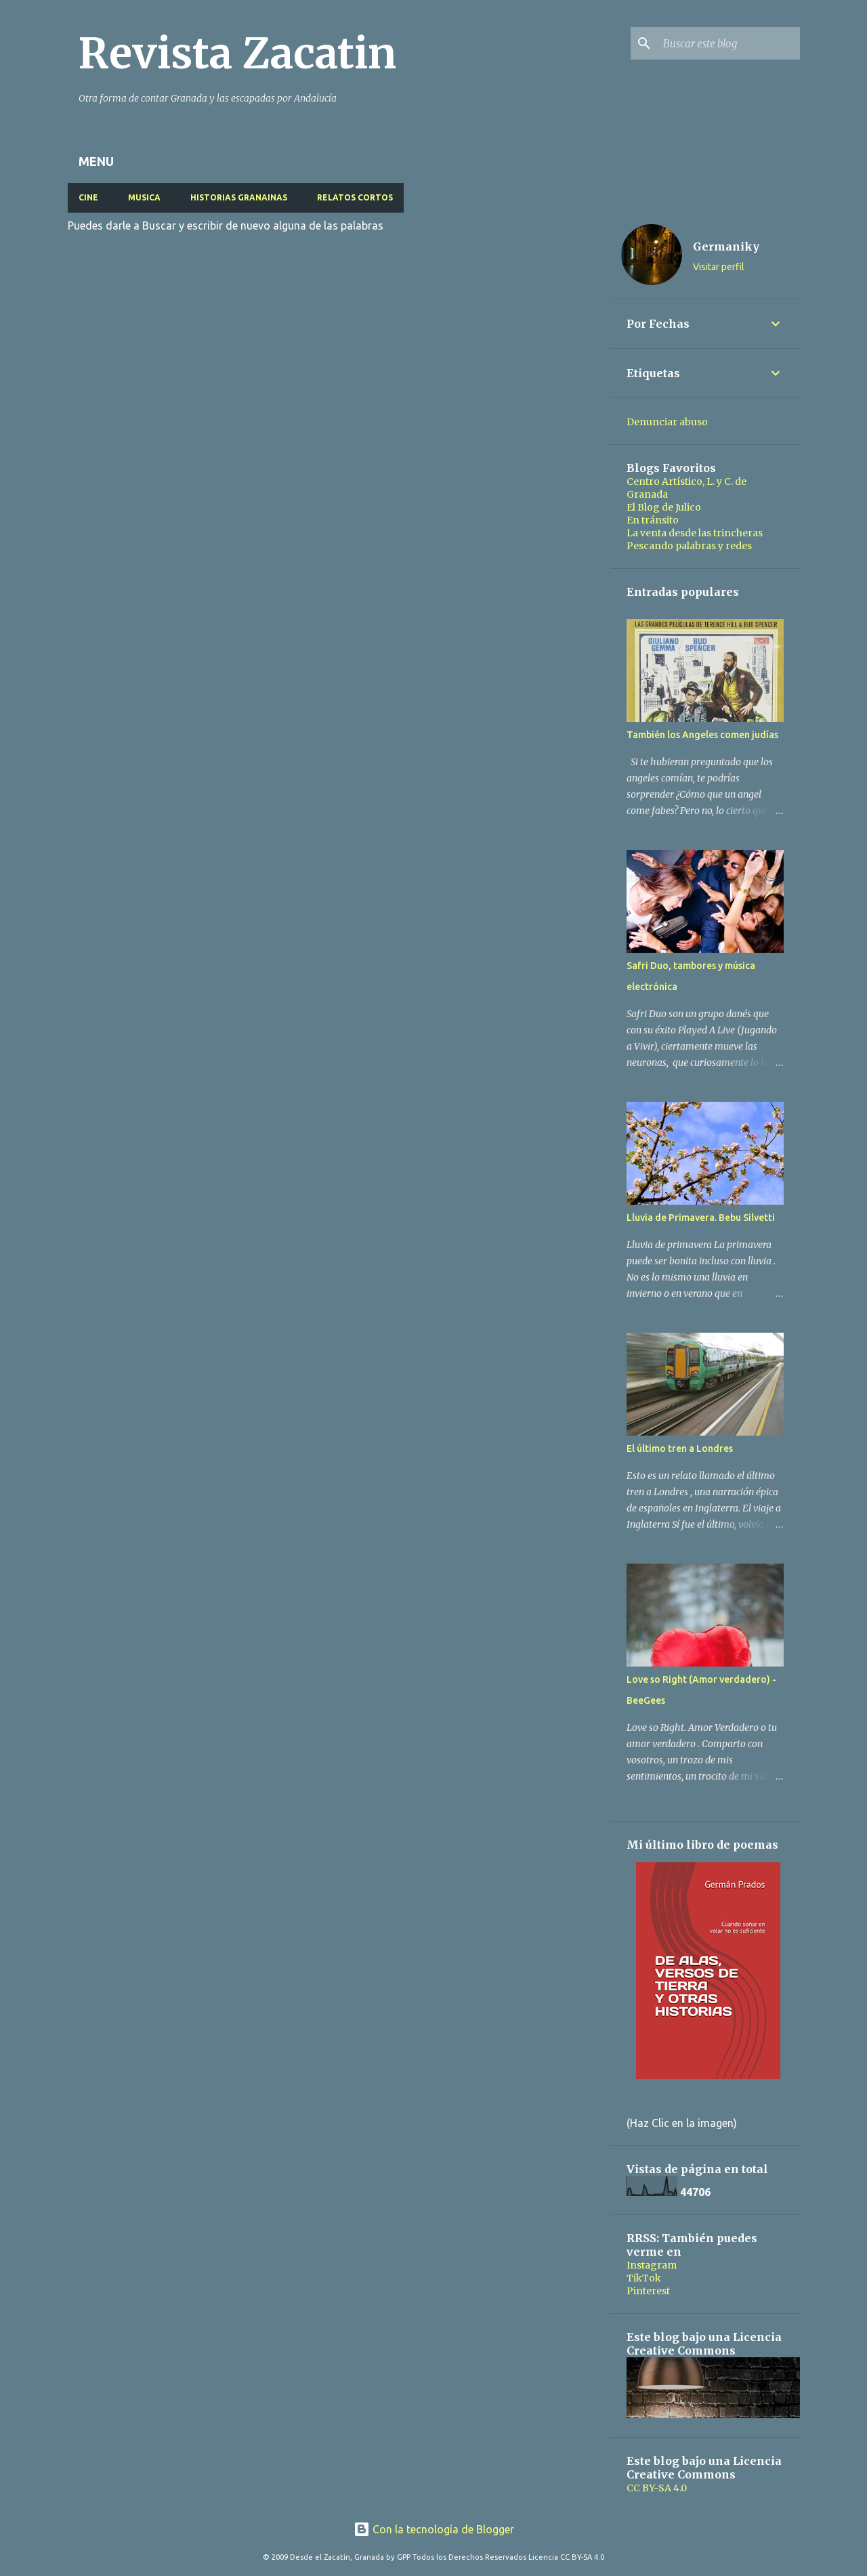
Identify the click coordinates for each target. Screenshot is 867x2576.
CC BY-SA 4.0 (657, 2488)
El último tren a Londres (680, 1448)
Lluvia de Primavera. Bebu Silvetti (701, 1217)
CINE (88, 197)
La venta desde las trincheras (695, 533)
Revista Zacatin (237, 53)
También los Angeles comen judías (702, 734)
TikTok (644, 2278)
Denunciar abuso (667, 422)
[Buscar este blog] (729, 43)
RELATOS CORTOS (355, 197)
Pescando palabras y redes (689, 546)
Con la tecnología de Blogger (434, 2529)
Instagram (652, 2265)
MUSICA (144, 197)
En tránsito (653, 520)
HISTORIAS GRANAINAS (238, 197)
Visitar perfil (718, 266)
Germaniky (726, 246)
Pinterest (648, 2291)
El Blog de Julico (664, 507)
